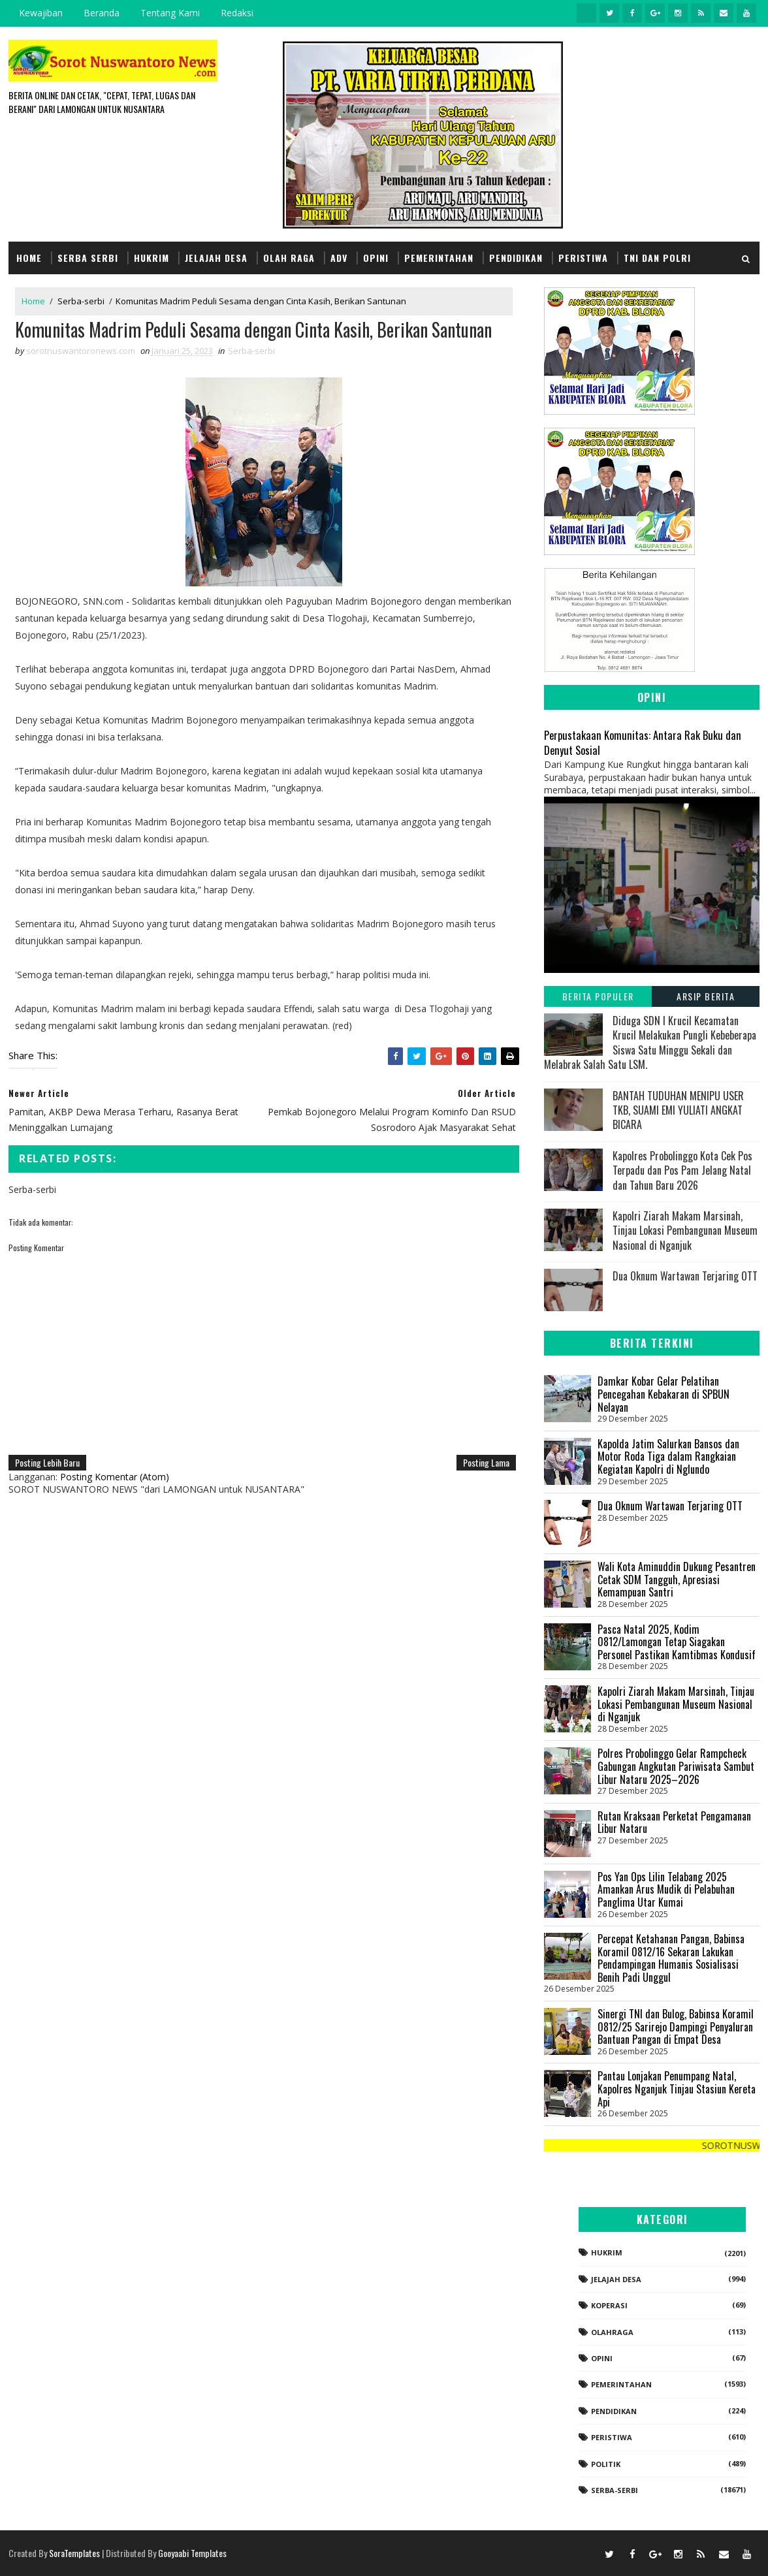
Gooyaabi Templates (192, 2553)
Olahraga (612, 2332)
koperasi (609, 2305)
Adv (338, 257)
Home (29, 257)
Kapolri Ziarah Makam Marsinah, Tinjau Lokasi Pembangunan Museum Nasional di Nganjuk (685, 1230)
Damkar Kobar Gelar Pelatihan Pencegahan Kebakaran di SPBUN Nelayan (663, 1393)
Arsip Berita (706, 996)
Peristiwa (583, 257)
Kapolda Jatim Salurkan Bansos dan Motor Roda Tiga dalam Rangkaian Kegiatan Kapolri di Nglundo (668, 1456)
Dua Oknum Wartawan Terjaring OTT (685, 1276)
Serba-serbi (80, 301)
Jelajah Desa (216, 257)
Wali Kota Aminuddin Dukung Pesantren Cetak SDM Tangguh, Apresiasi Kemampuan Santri (677, 1579)
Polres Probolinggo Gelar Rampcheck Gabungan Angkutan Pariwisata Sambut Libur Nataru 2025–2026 (676, 1766)
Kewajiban (41, 13)
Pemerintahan (438, 257)
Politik (605, 2464)
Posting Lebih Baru (47, 1462)
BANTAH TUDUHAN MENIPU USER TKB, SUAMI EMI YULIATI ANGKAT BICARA (678, 1110)
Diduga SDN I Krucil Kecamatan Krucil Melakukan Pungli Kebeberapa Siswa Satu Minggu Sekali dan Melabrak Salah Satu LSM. (650, 1042)
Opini (376, 257)
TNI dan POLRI (657, 257)
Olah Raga (289, 257)
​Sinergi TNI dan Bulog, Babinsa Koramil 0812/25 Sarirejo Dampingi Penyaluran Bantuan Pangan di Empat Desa (676, 2026)
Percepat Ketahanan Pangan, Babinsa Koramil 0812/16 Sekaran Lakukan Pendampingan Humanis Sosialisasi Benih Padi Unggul (671, 1958)
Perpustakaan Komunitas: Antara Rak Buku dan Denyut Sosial (642, 742)
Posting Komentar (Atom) (114, 1477)
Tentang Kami (170, 13)
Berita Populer (598, 996)
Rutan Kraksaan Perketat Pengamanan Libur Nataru (674, 1822)
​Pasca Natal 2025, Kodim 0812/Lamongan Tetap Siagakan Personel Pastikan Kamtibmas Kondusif (677, 1641)
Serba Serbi (87, 257)
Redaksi (237, 13)
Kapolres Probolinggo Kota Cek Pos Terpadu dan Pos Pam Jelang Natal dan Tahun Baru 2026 (682, 1170)
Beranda (102, 13)
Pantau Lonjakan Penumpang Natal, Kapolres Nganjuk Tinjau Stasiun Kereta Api (677, 2088)
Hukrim (151, 257)
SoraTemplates (74, 2553)
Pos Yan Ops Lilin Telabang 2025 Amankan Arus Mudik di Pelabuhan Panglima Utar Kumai (666, 1889)
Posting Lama (486, 1462)
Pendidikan (516, 257)
